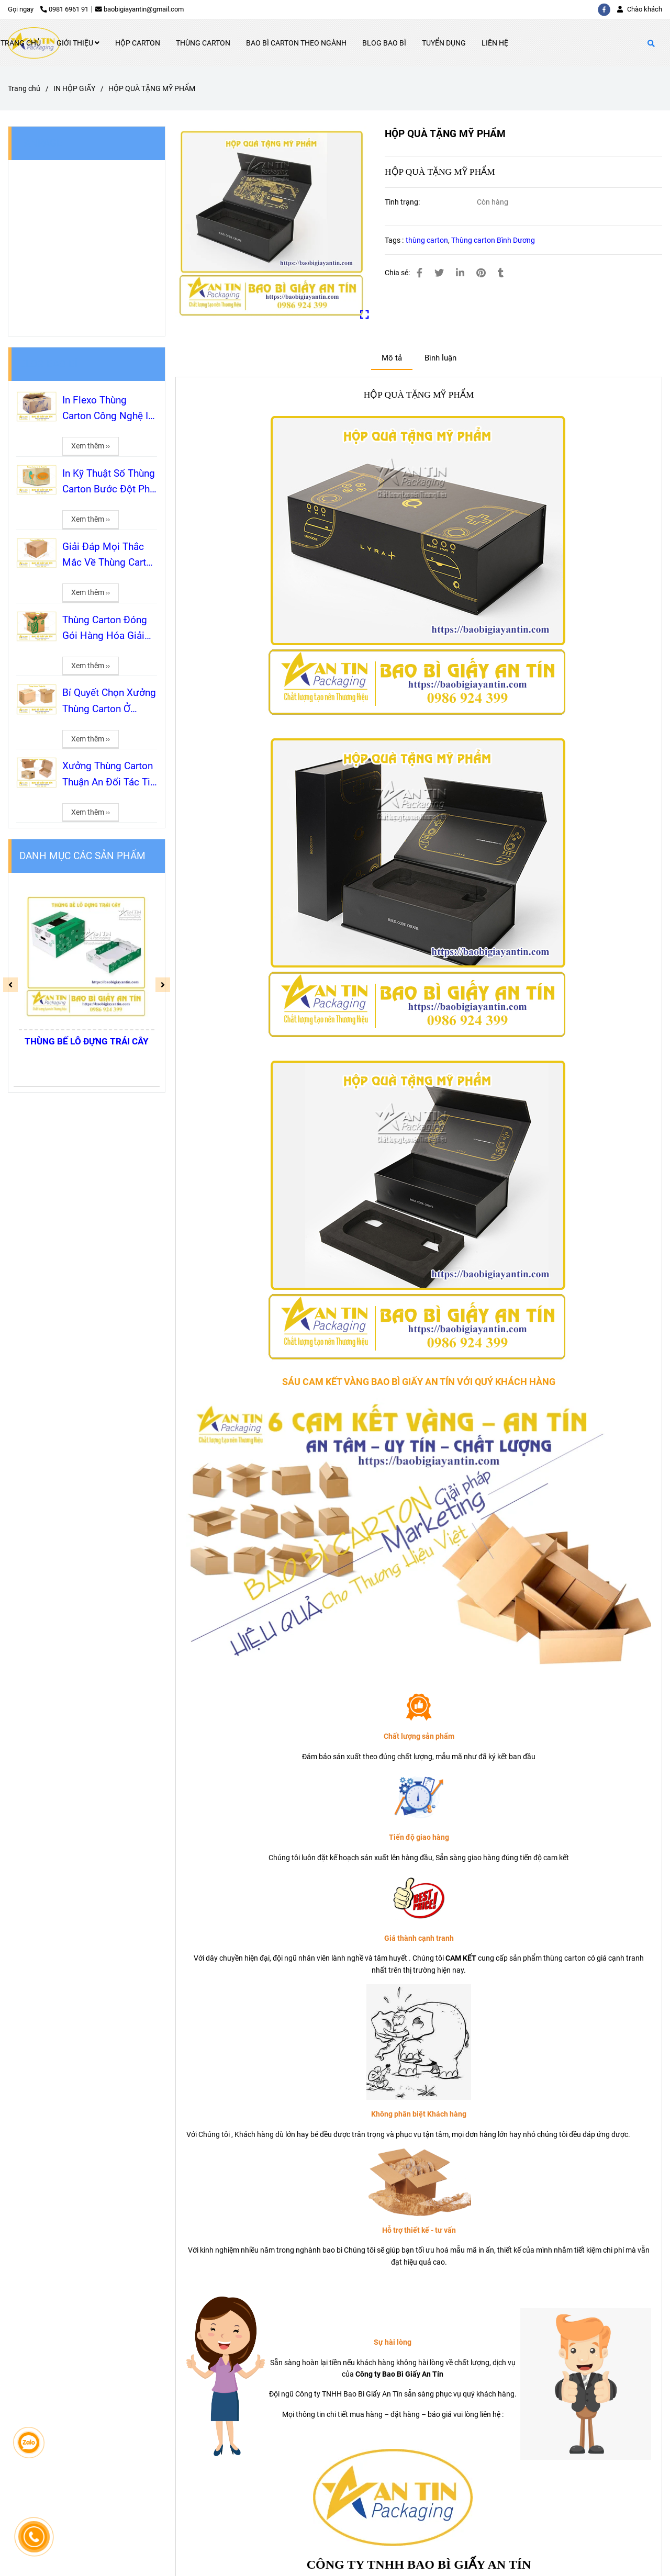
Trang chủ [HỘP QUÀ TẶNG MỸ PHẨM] (24, 88)
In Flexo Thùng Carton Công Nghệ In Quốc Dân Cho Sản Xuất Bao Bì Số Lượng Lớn (107, 409)
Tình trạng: (403, 202)
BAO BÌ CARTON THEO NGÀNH (296, 43)
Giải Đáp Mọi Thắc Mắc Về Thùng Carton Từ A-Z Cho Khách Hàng (109, 556)
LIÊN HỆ (495, 43)
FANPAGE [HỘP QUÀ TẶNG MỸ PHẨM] (40, 143)
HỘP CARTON (137, 43)
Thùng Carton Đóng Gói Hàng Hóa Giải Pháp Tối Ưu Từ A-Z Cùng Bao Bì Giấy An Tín (107, 629)
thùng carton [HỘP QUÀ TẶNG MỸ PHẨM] (427, 240)
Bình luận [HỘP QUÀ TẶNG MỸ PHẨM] (440, 358)
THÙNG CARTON (203, 43)
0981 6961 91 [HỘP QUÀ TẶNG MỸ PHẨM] (64, 9)
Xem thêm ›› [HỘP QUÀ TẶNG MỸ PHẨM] (90, 446)
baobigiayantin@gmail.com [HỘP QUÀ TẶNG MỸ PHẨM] (139, 9)
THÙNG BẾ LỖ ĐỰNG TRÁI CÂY (87, 1041)
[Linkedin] (460, 272)
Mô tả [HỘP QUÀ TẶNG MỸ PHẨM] (392, 358)
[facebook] (607, 9)
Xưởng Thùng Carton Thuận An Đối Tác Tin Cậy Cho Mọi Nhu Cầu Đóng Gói (108, 775)
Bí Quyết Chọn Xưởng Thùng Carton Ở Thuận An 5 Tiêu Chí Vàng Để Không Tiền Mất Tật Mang (109, 702)
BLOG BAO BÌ (384, 43)
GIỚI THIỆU (78, 43)
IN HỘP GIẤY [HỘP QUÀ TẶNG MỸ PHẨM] (74, 88)
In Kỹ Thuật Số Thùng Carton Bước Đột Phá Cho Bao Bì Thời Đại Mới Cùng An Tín (108, 482)
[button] (642, 9)
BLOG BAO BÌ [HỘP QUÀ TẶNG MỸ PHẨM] (48, 364)
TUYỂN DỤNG (444, 43)
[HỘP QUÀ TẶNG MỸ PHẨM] (272, 223)
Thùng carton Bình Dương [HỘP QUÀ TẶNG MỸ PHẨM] (493, 240)
